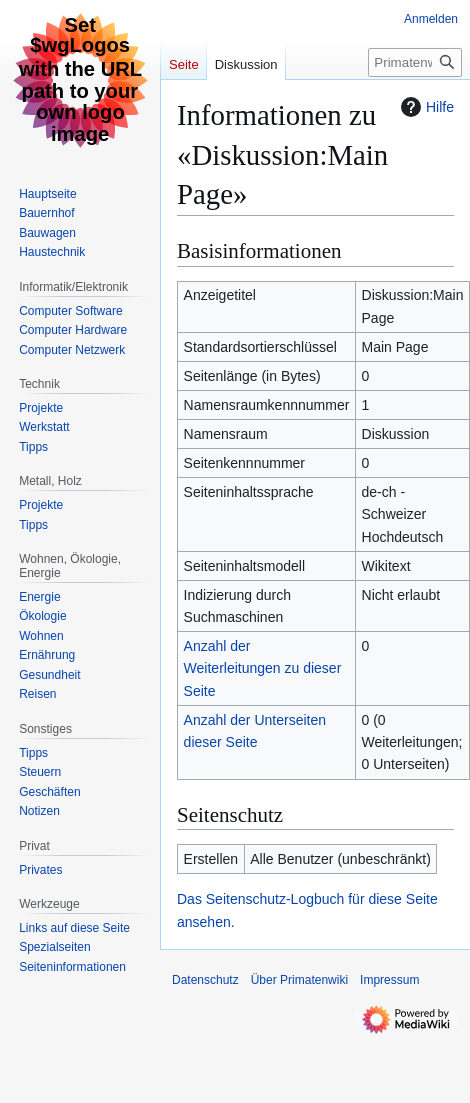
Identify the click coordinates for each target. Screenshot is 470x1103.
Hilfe (425, 107)
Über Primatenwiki (299, 980)
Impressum (389, 980)
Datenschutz (205, 980)
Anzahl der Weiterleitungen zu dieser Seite (263, 668)
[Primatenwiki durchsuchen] (415, 62)
